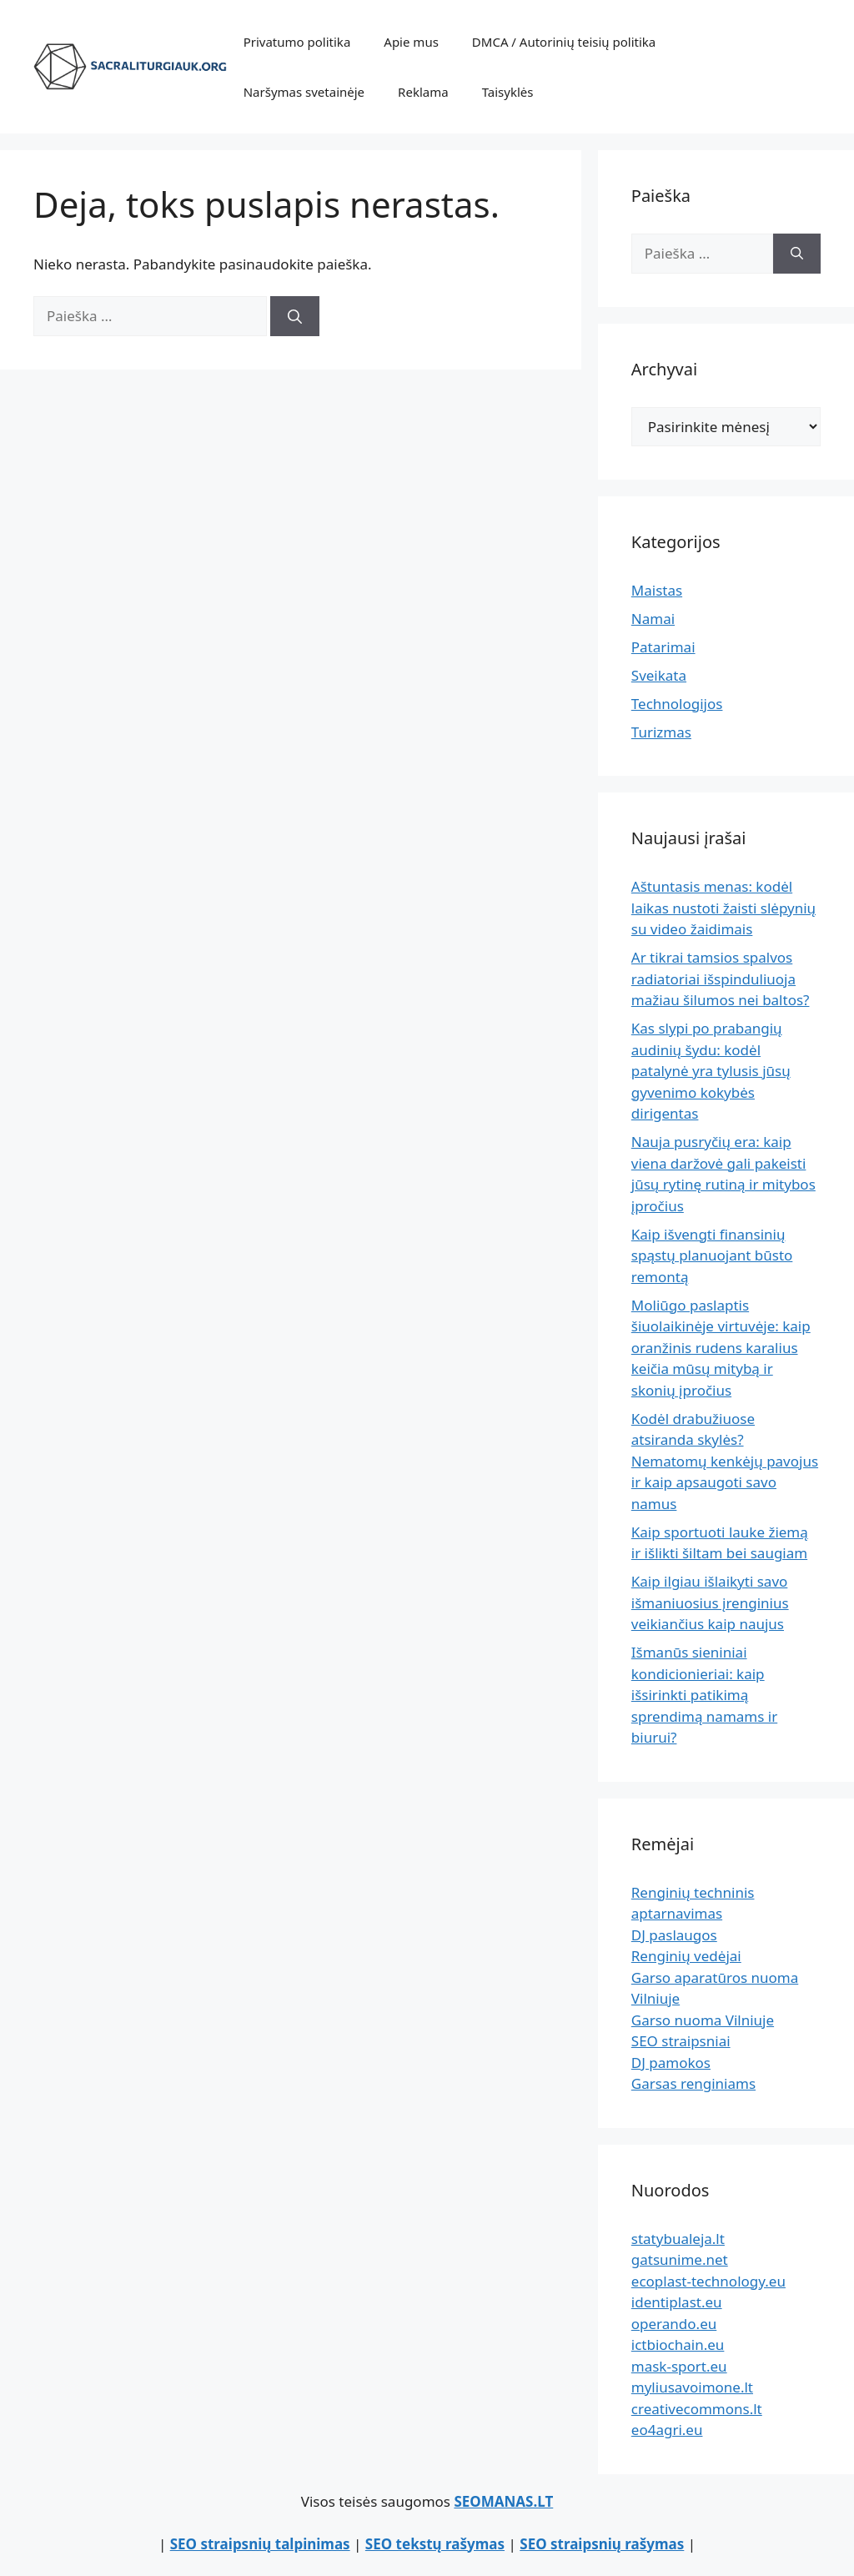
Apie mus (411, 41)
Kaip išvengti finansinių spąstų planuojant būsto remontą (712, 1255)
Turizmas (661, 732)
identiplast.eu (676, 2302)
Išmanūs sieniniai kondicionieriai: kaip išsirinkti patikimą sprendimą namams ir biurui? (704, 1695)
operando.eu (673, 2323)
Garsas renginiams (693, 2083)
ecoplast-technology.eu (708, 2281)
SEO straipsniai (681, 2040)
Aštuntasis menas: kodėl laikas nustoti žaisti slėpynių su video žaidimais (723, 907)
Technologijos (677, 703)
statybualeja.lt (678, 2238)
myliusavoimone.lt (692, 2387)
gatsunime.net (679, 2259)
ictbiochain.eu (678, 2344)
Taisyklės (508, 91)
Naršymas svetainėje (304, 91)
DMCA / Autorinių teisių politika (564, 41)
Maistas (656, 590)
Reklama (423, 91)
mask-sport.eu (679, 2366)
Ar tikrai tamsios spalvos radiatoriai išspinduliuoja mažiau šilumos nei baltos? (720, 978)
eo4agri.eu (667, 2429)
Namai (653, 618)
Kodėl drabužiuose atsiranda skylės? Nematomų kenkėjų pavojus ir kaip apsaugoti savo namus (724, 1461)
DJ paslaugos (674, 1935)
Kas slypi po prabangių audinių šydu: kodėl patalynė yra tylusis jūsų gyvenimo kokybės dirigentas (711, 1071)
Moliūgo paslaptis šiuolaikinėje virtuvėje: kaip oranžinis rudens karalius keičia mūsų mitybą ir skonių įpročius (721, 1348)
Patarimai (663, 647)
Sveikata (658, 675)
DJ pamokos (671, 2062)
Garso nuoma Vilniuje (702, 2020)
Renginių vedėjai (686, 1955)
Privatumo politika (297, 41)
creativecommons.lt (696, 2408)
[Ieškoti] (294, 316)
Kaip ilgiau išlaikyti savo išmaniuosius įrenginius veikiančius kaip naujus (710, 1602)
